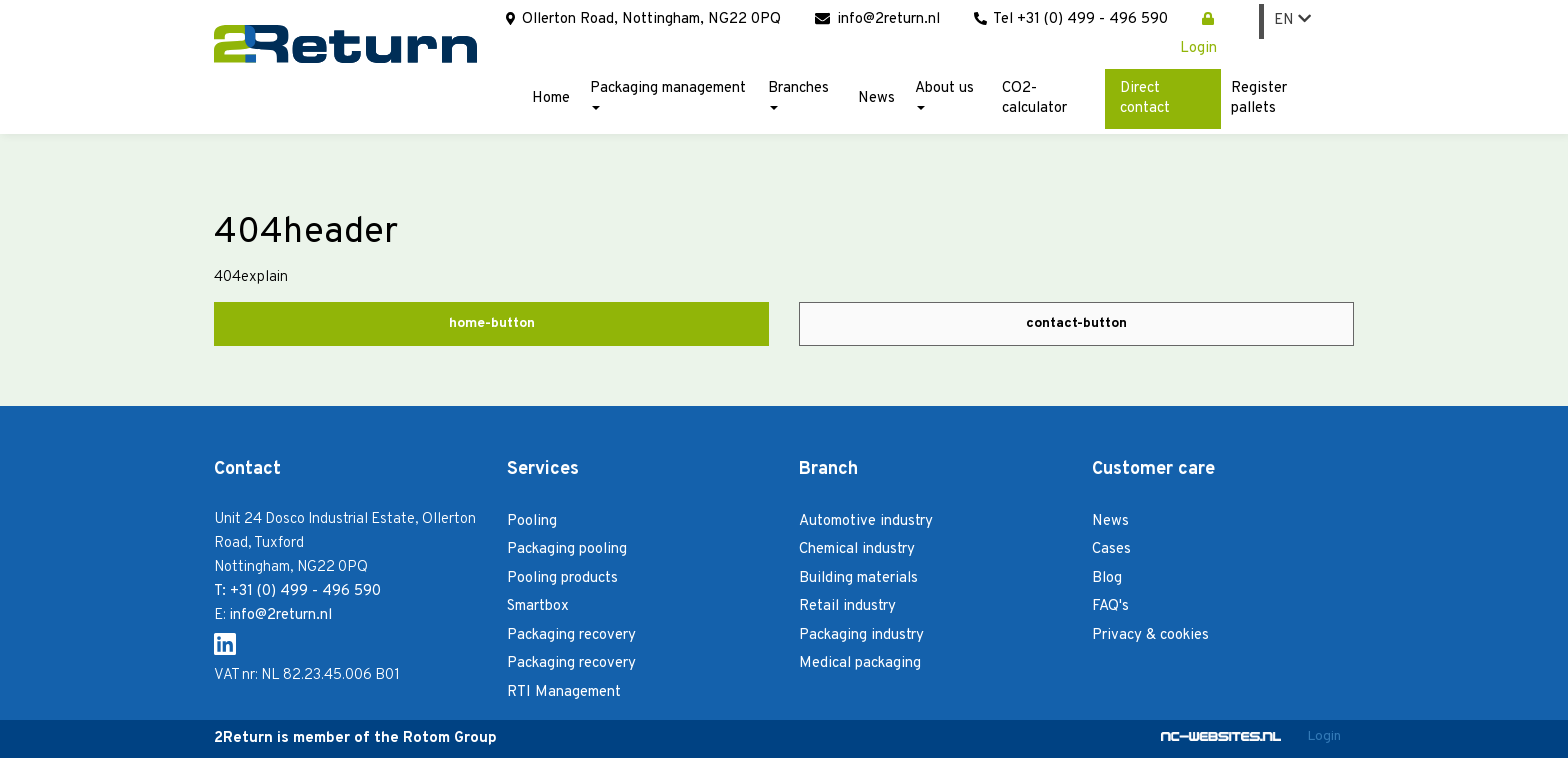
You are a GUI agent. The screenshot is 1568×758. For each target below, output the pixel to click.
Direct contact (1145, 98)
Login (1324, 736)
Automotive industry (866, 521)
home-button (492, 323)
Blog (1107, 578)
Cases (1111, 549)
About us (944, 94)
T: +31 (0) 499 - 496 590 (297, 591)
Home (551, 98)
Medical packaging (860, 663)
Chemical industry (857, 549)
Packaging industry (861, 635)
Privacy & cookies (1150, 635)
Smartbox (538, 606)
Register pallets (1259, 98)
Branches (798, 94)
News (876, 98)
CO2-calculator (1034, 98)
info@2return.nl (877, 19)
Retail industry (847, 606)
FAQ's (1110, 606)
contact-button (1076, 323)
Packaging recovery (571, 635)
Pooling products (562, 578)
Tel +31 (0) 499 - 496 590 (1071, 19)
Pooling (532, 521)
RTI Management (564, 692)
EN (1292, 20)
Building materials (858, 578)
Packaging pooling (567, 549)
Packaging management (668, 94)
